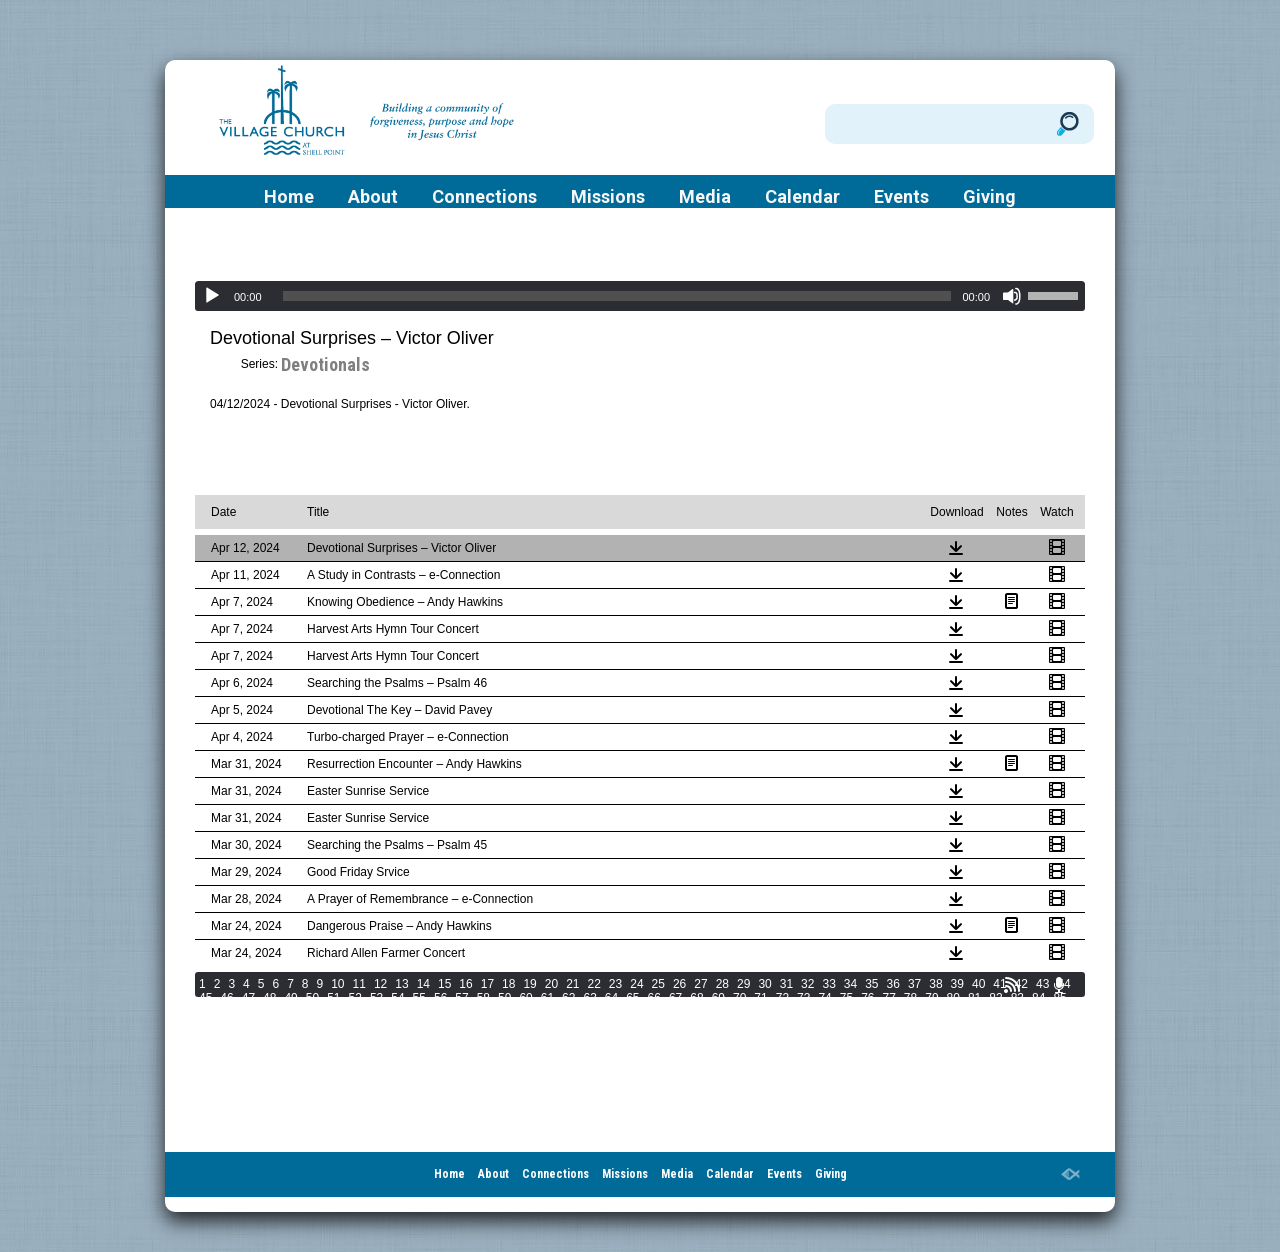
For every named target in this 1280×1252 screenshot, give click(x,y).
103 (592, 1012)
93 (355, 1012)
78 (910, 998)
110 (788, 1012)
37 (914, 984)
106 (676, 1012)
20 (551, 984)
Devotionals (325, 364)
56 (440, 998)
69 (718, 998)
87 (226, 1012)
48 (269, 998)
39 (957, 984)
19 (529, 984)
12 (380, 984)
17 (487, 984)
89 (269, 1012)
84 (1038, 998)
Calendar (802, 197)
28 (722, 984)
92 (333, 1012)
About (373, 197)
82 (995, 998)
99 (483, 1012)
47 (248, 998)
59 (504, 998)
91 (312, 1012)
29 (743, 984)
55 (419, 998)
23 (615, 984)
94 (376, 1012)
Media (705, 197)
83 (1017, 998)
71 (760, 998)
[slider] (617, 296)
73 (803, 998)
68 (696, 998)
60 (525, 998)
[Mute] (1012, 296)
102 (564, 1012)
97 (440, 1012)
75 (846, 998)
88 (248, 1012)
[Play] (212, 296)
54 (397, 998)
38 (935, 984)
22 (594, 984)
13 (401, 984)
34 (850, 984)
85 (1059, 998)
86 (205, 1012)
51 (333, 998)
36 (893, 984)
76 (867, 998)
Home (289, 197)
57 (461, 998)
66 (654, 998)
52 (355, 998)
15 (444, 984)
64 (611, 998)
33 (828, 984)
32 (807, 984)
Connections (484, 197)
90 (290, 1012)
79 (931, 998)
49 (290, 998)
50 (312, 998)
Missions (608, 197)
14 (423, 984)
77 (889, 998)
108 (732, 1012)
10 (337, 984)
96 (419, 1012)
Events (901, 197)
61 (547, 998)
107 (704, 1012)
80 (953, 998)
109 (760, 1012)
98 (461, 1012)
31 (786, 984)
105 (648, 1012)
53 (376, 998)
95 (397, 1012)
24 (636, 984)
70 (739, 998)
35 (871, 984)
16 (465, 984)
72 (782, 998)
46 (226, 998)
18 (508, 984)
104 (620, 1012)
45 (205, 998)
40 (978, 984)
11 (359, 984)
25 (658, 984)
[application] (640, 296)
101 (536, 1012)
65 (632, 998)
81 (974, 998)
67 (675, 998)
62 (568, 998)
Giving (989, 197)
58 (483, 998)
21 (572, 984)
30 (764, 984)
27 (700, 984)
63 (589, 998)
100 (508, 1012)
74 (824, 998)
